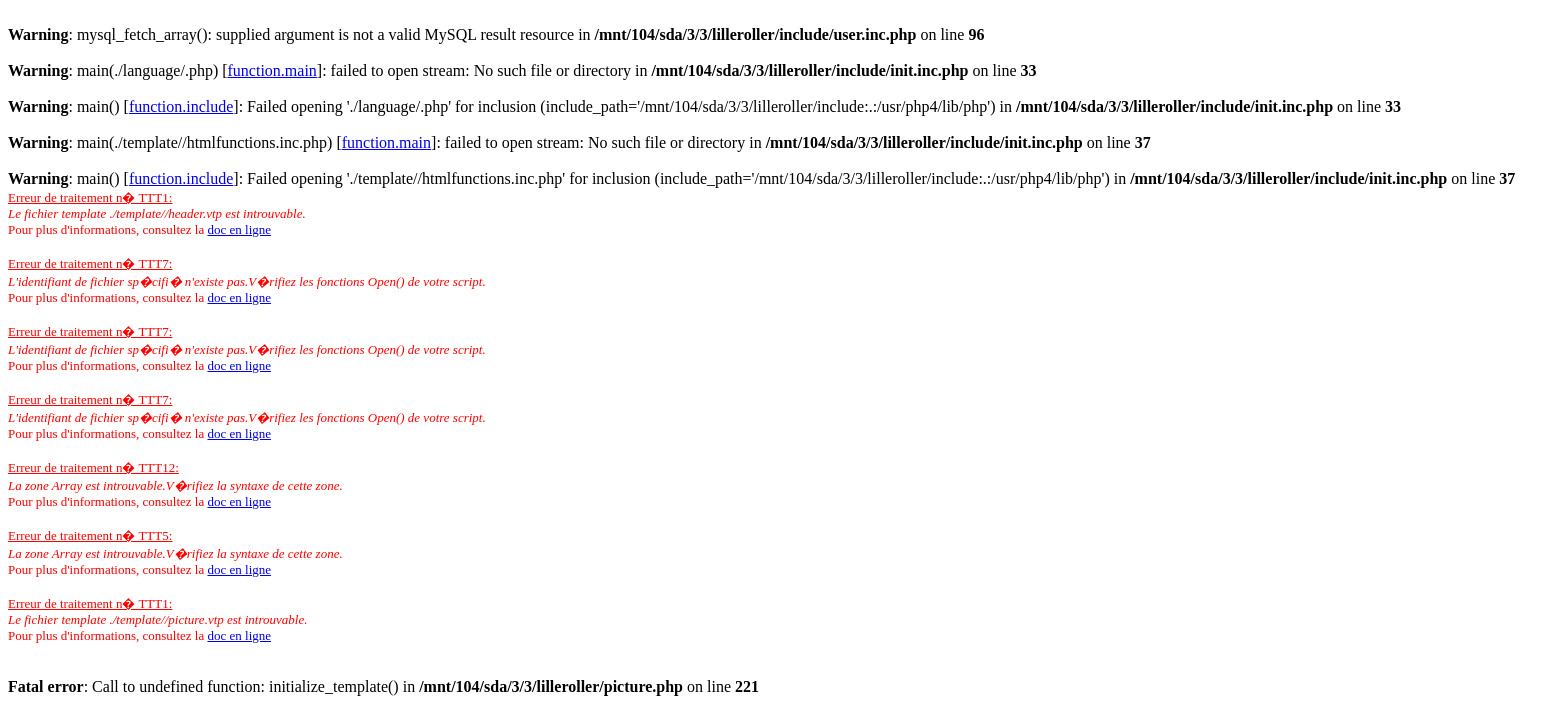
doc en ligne (239, 229)
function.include (181, 106)
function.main (272, 70)
